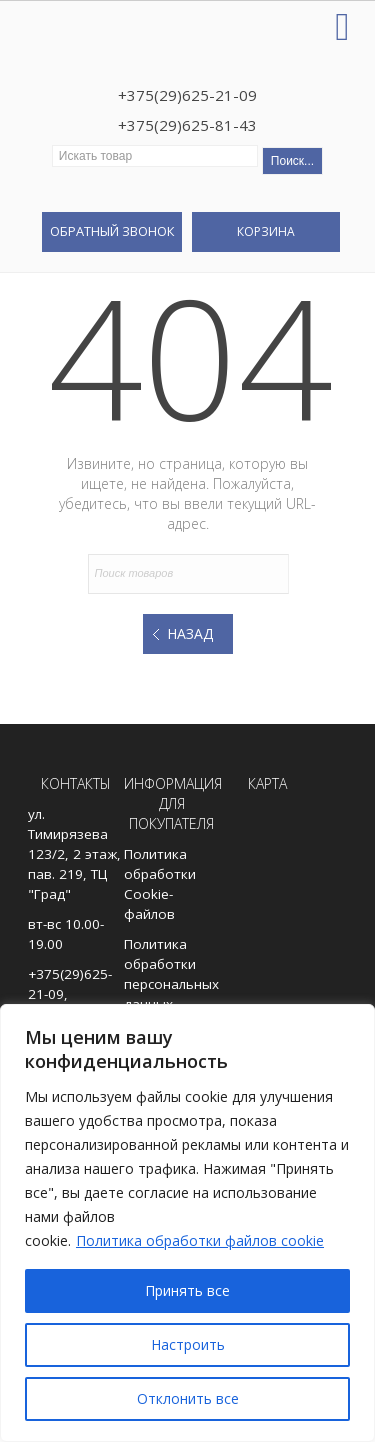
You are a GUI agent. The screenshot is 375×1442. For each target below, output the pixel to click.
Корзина (266, 231)
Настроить (188, 1344)
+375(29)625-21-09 (187, 95)
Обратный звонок (112, 231)
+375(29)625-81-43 (187, 125)
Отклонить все (188, 1398)
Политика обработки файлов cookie (200, 1240)
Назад (190, 633)
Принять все (187, 1290)
